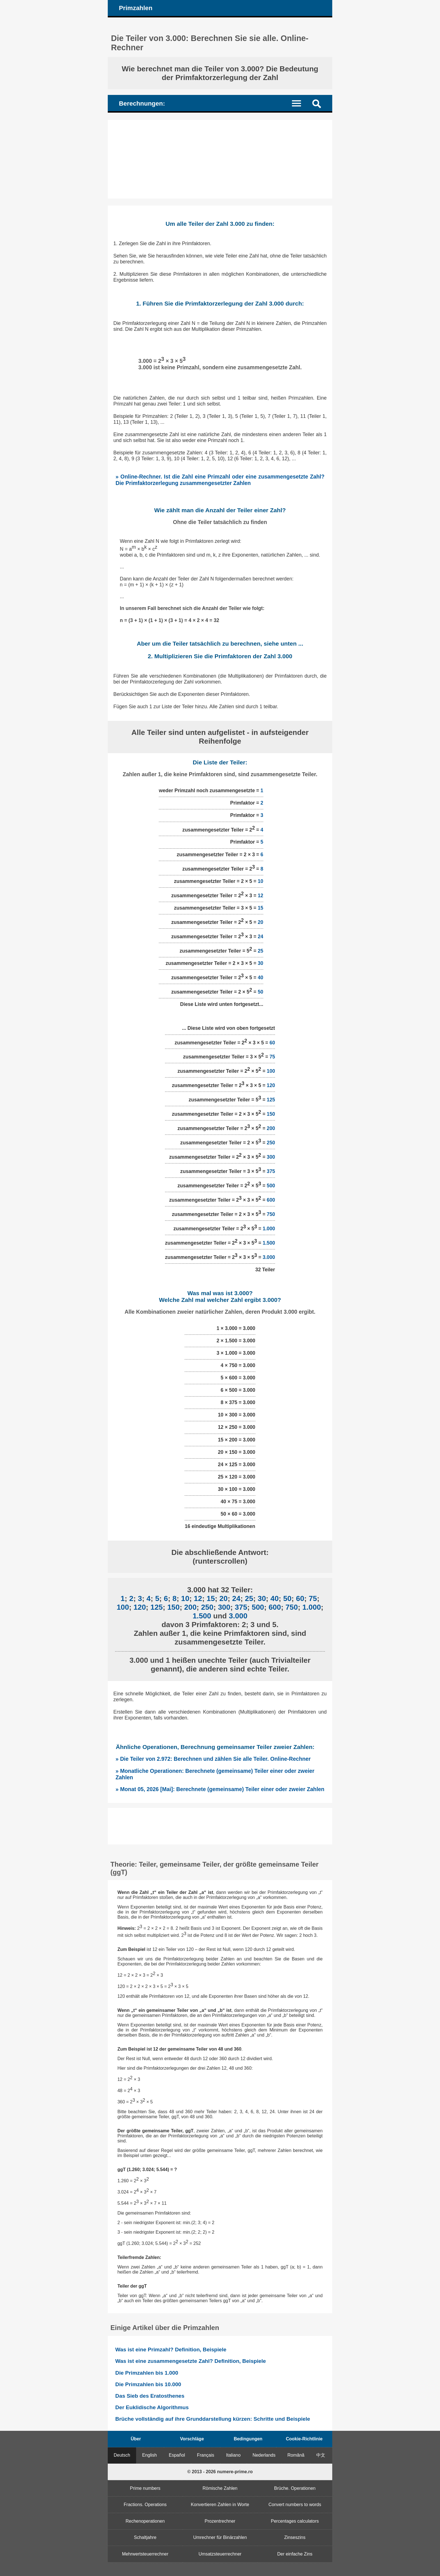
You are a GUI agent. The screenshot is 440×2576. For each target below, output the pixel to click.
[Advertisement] (220, 159)
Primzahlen (135, 8)
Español (177, 2455)
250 (271, 1142)
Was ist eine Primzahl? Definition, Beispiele (170, 2349)
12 (260, 895)
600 (271, 1200)
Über (136, 2438)
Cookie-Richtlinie (304, 2438)
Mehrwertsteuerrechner (145, 2554)
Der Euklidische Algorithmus (152, 2407)
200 (271, 1128)
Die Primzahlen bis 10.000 (148, 2384)
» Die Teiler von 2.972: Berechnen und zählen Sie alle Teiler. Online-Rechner (213, 1759)
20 (260, 922)
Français (205, 2455)
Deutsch (122, 2455)
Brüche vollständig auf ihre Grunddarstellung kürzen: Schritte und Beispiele (212, 2419)
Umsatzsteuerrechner (220, 2554)
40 (260, 977)
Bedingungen (248, 2438)
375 (271, 1171)
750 (271, 1214)
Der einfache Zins (294, 2554)
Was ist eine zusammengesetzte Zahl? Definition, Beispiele (190, 2361)
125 (271, 1100)
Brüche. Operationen (295, 2488)
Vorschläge (192, 2438)
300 (271, 1157)
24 (260, 936)
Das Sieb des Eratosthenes (149, 2396)
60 (272, 1042)
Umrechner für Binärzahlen (220, 2537)
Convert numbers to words (295, 2504)
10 (260, 881)
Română (295, 2455)
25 (260, 951)
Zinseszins (295, 2537)
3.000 (269, 1257)
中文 (320, 2455)
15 (260, 908)
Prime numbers (145, 2488)
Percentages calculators (295, 2521)
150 (271, 1114)
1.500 (269, 1243)
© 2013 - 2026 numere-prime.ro (220, 2471)
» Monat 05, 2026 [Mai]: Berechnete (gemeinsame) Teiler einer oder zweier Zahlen (220, 1789)
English (149, 2455)
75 (272, 1057)
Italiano (233, 2455)
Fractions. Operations (145, 2504)
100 (271, 1071)
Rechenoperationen (145, 2521)
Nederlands (264, 2455)
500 (271, 1185)
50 (260, 992)
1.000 (269, 1228)
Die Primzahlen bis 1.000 (146, 2373)
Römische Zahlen (220, 2488)
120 (271, 1085)
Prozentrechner (220, 2521)
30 (260, 963)
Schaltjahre (145, 2537)
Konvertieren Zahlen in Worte (220, 2504)
